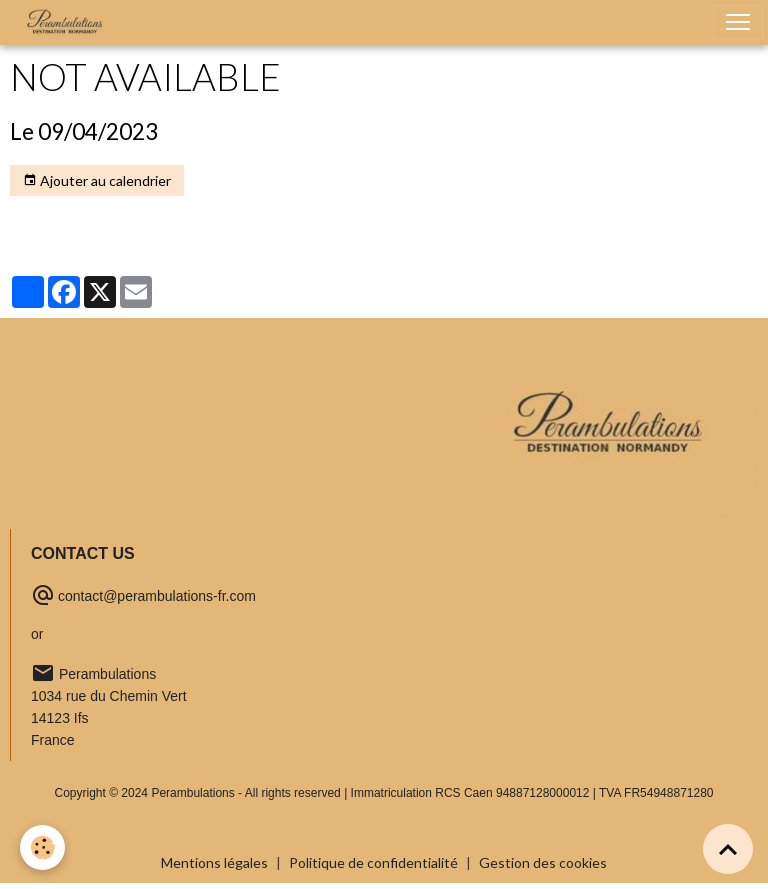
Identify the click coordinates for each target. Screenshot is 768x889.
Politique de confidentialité (373, 862)
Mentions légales (214, 862)
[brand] (69, 22)
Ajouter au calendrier (97, 181)
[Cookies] (42, 847)
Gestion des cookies (543, 862)
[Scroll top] (728, 849)
